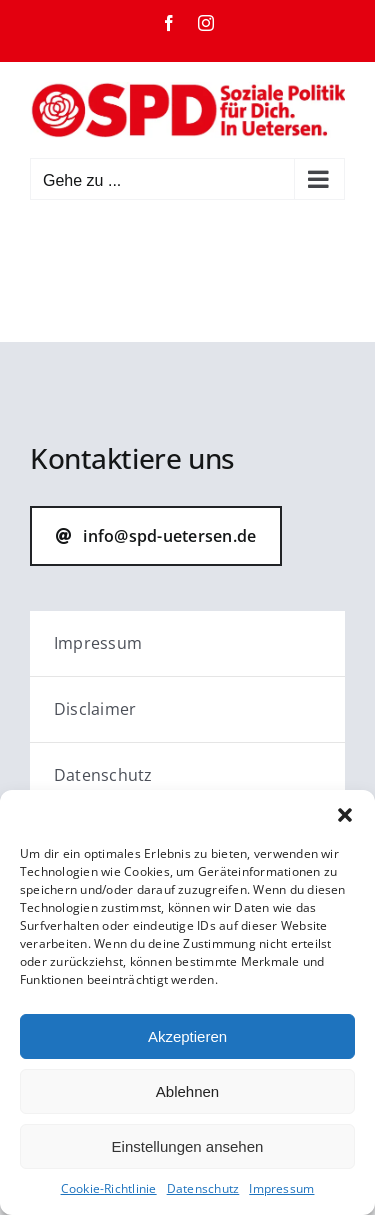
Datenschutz (203, 1188)
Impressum (281, 1188)
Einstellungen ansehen (188, 1146)
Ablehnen (187, 1091)
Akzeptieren (187, 1036)
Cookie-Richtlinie (109, 1188)
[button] (345, 815)
